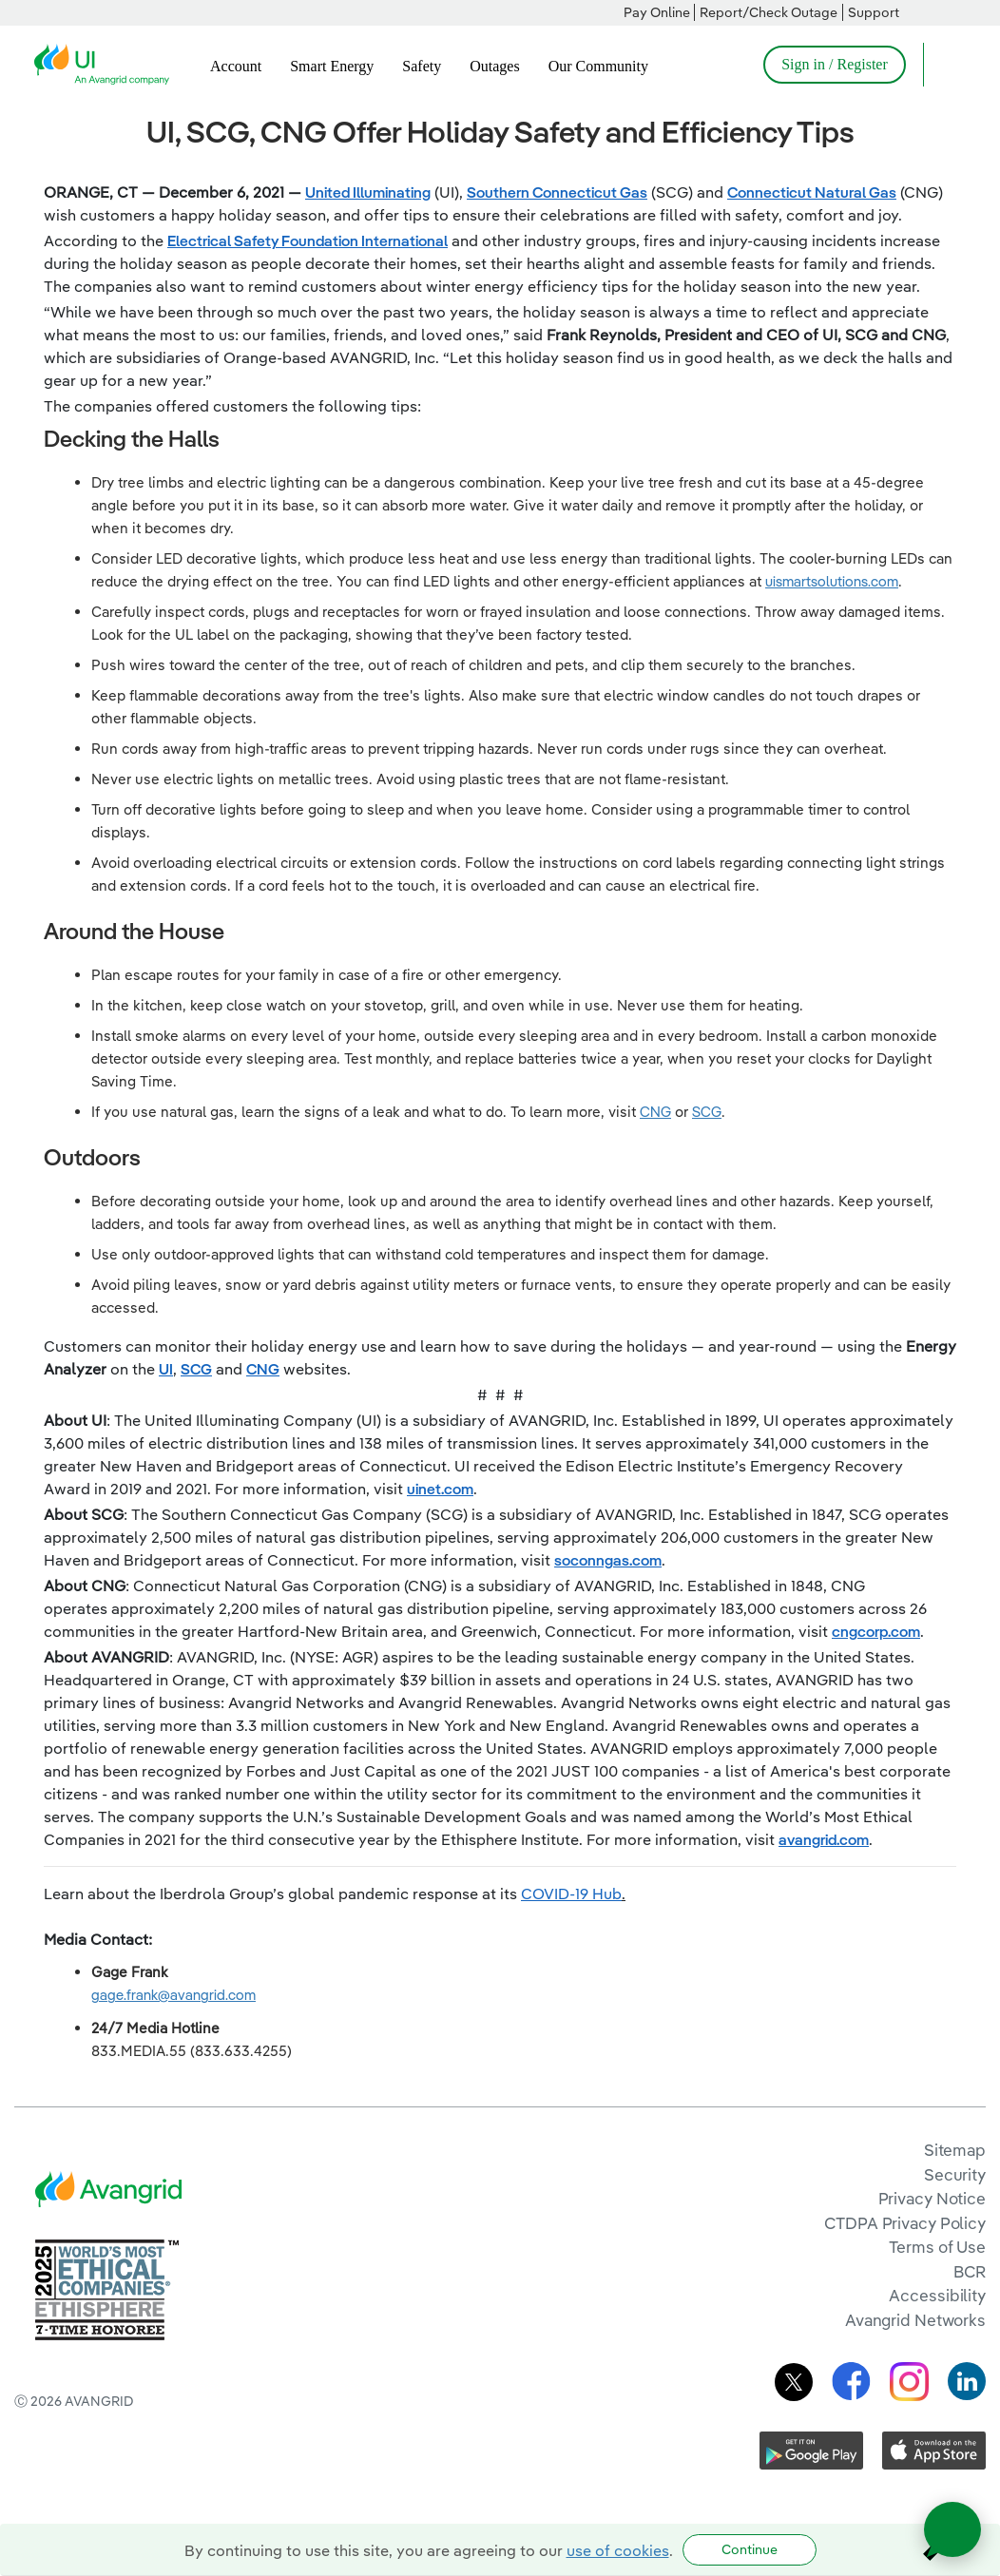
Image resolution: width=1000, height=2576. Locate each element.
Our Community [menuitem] (598, 66)
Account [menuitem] (235, 66)
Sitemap (955, 2150)
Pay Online (657, 12)
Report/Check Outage (768, 12)
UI (166, 1368)
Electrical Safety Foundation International (307, 240)
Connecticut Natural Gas (811, 192)
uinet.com (440, 1488)
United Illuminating (368, 192)
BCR (969, 2271)
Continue (749, 2549)
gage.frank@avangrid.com (173, 1995)
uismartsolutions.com (831, 581)
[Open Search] (947, 65)
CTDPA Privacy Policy (905, 2223)
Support (873, 12)
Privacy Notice (932, 2198)
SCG (706, 1112)
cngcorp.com (876, 1631)
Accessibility (937, 2295)
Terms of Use (937, 2247)
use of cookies (618, 2550)
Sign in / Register (834, 64)
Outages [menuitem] (494, 66)
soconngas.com (608, 1559)
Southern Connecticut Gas (557, 192)
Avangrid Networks (915, 2320)
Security (955, 2174)
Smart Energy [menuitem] (332, 66)
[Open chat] (952, 2529)
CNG (655, 1112)
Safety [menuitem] (421, 66)
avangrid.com (824, 1839)
